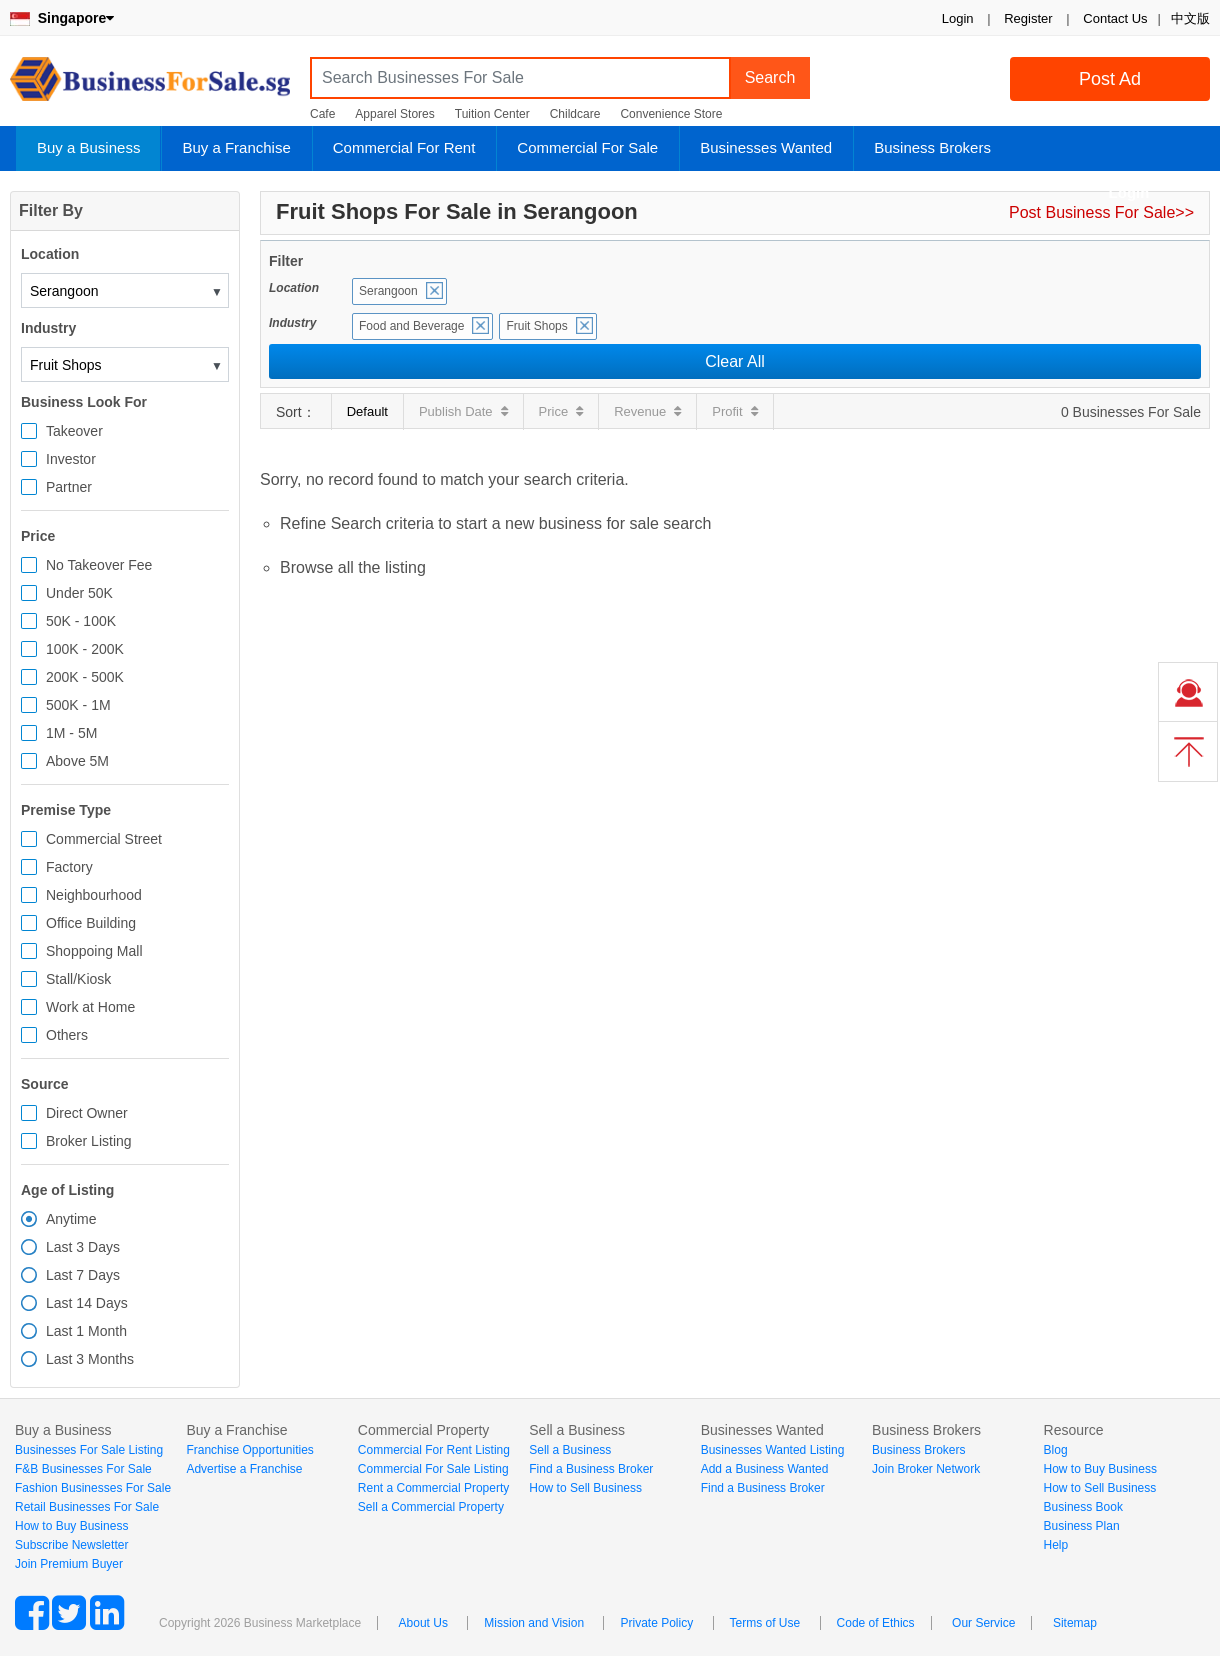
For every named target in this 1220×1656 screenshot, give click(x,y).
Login (958, 18)
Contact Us (1115, 18)
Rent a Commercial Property (433, 1488)
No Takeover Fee (99, 565)
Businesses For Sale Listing (89, 1450)
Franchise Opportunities (249, 1450)
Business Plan (1082, 1526)
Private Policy (656, 1623)
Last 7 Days (83, 1275)
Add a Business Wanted (765, 1469)
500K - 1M (78, 705)
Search (770, 77)
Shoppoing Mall (94, 951)
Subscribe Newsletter (71, 1545)
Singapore (62, 18)
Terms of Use (765, 1623)
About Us (423, 1623)
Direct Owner (87, 1113)
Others (67, 1035)
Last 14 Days (87, 1303)
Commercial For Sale (587, 147)
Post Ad (1110, 79)
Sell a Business (570, 1450)
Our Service (983, 1623)
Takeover (74, 431)
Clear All (735, 361)
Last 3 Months (90, 1359)
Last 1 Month (86, 1331)
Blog (1056, 1450)
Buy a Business (88, 147)
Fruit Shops (536, 326)
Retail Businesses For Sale (87, 1507)
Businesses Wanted (766, 147)
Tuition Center (492, 114)
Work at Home (90, 1007)
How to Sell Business (585, 1488)
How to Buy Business (71, 1526)
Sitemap (1075, 1623)
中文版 (1190, 18)
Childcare (575, 114)
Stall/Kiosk (78, 979)
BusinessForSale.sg (150, 85)
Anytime (71, 1219)
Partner (69, 487)
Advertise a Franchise (244, 1469)
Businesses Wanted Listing (773, 1450)
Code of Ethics (876, 1623)
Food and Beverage (411, 326)
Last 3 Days (83, 1247)
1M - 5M (71, 733)
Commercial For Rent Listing (434, 1450)
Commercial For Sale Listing (433, 1469)
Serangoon (388, 291)
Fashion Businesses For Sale (93, 1488)
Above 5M (77, 761)
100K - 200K (85, 649)
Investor (71, 459)
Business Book (1083, 1507)
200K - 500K (85, 677)
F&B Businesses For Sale (83, 1469)
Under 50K (79, 593)
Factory (69, 867)
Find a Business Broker (591, 1469)
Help (1056, 1545)
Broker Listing (89, 1141)
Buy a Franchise (236, 147)
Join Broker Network (926, 1469)
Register (1028, 18)
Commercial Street (104, 839)
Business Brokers (932, 147)
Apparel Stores (394, 114)
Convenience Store (671, 114)
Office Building (91, 923)
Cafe (322, 114)
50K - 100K (81, 621)
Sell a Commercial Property (431, 1507)
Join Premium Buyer (69, 1564)
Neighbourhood (94, 895)
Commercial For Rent (404, 147)
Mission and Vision (534, 1623)
